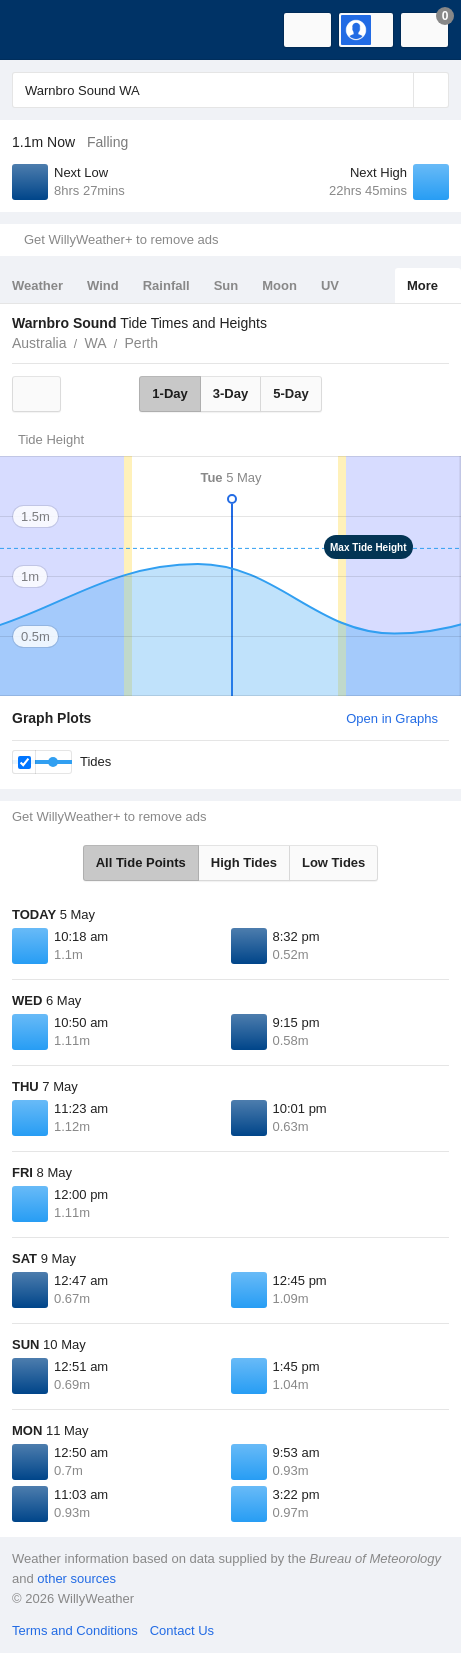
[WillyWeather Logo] (45, 30)
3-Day (230, 393)
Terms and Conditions (75, 1630)
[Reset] (396, 90)
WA (95, 343)
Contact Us (182, 1630)
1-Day (169, 393)
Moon (279, 285)
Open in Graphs (392, 718)
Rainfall (166, 285)
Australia (39, 343)
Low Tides (333, 862)
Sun (226, 285)
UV (330, 285)
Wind (103, 285)
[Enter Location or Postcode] (230, 90)
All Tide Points (141, 862)
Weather (37, 285)
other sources (76, 1578)
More (422, 285)
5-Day (290, 393)
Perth (141, 343)
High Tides (244, 862)
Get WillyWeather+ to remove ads (121, 239)
